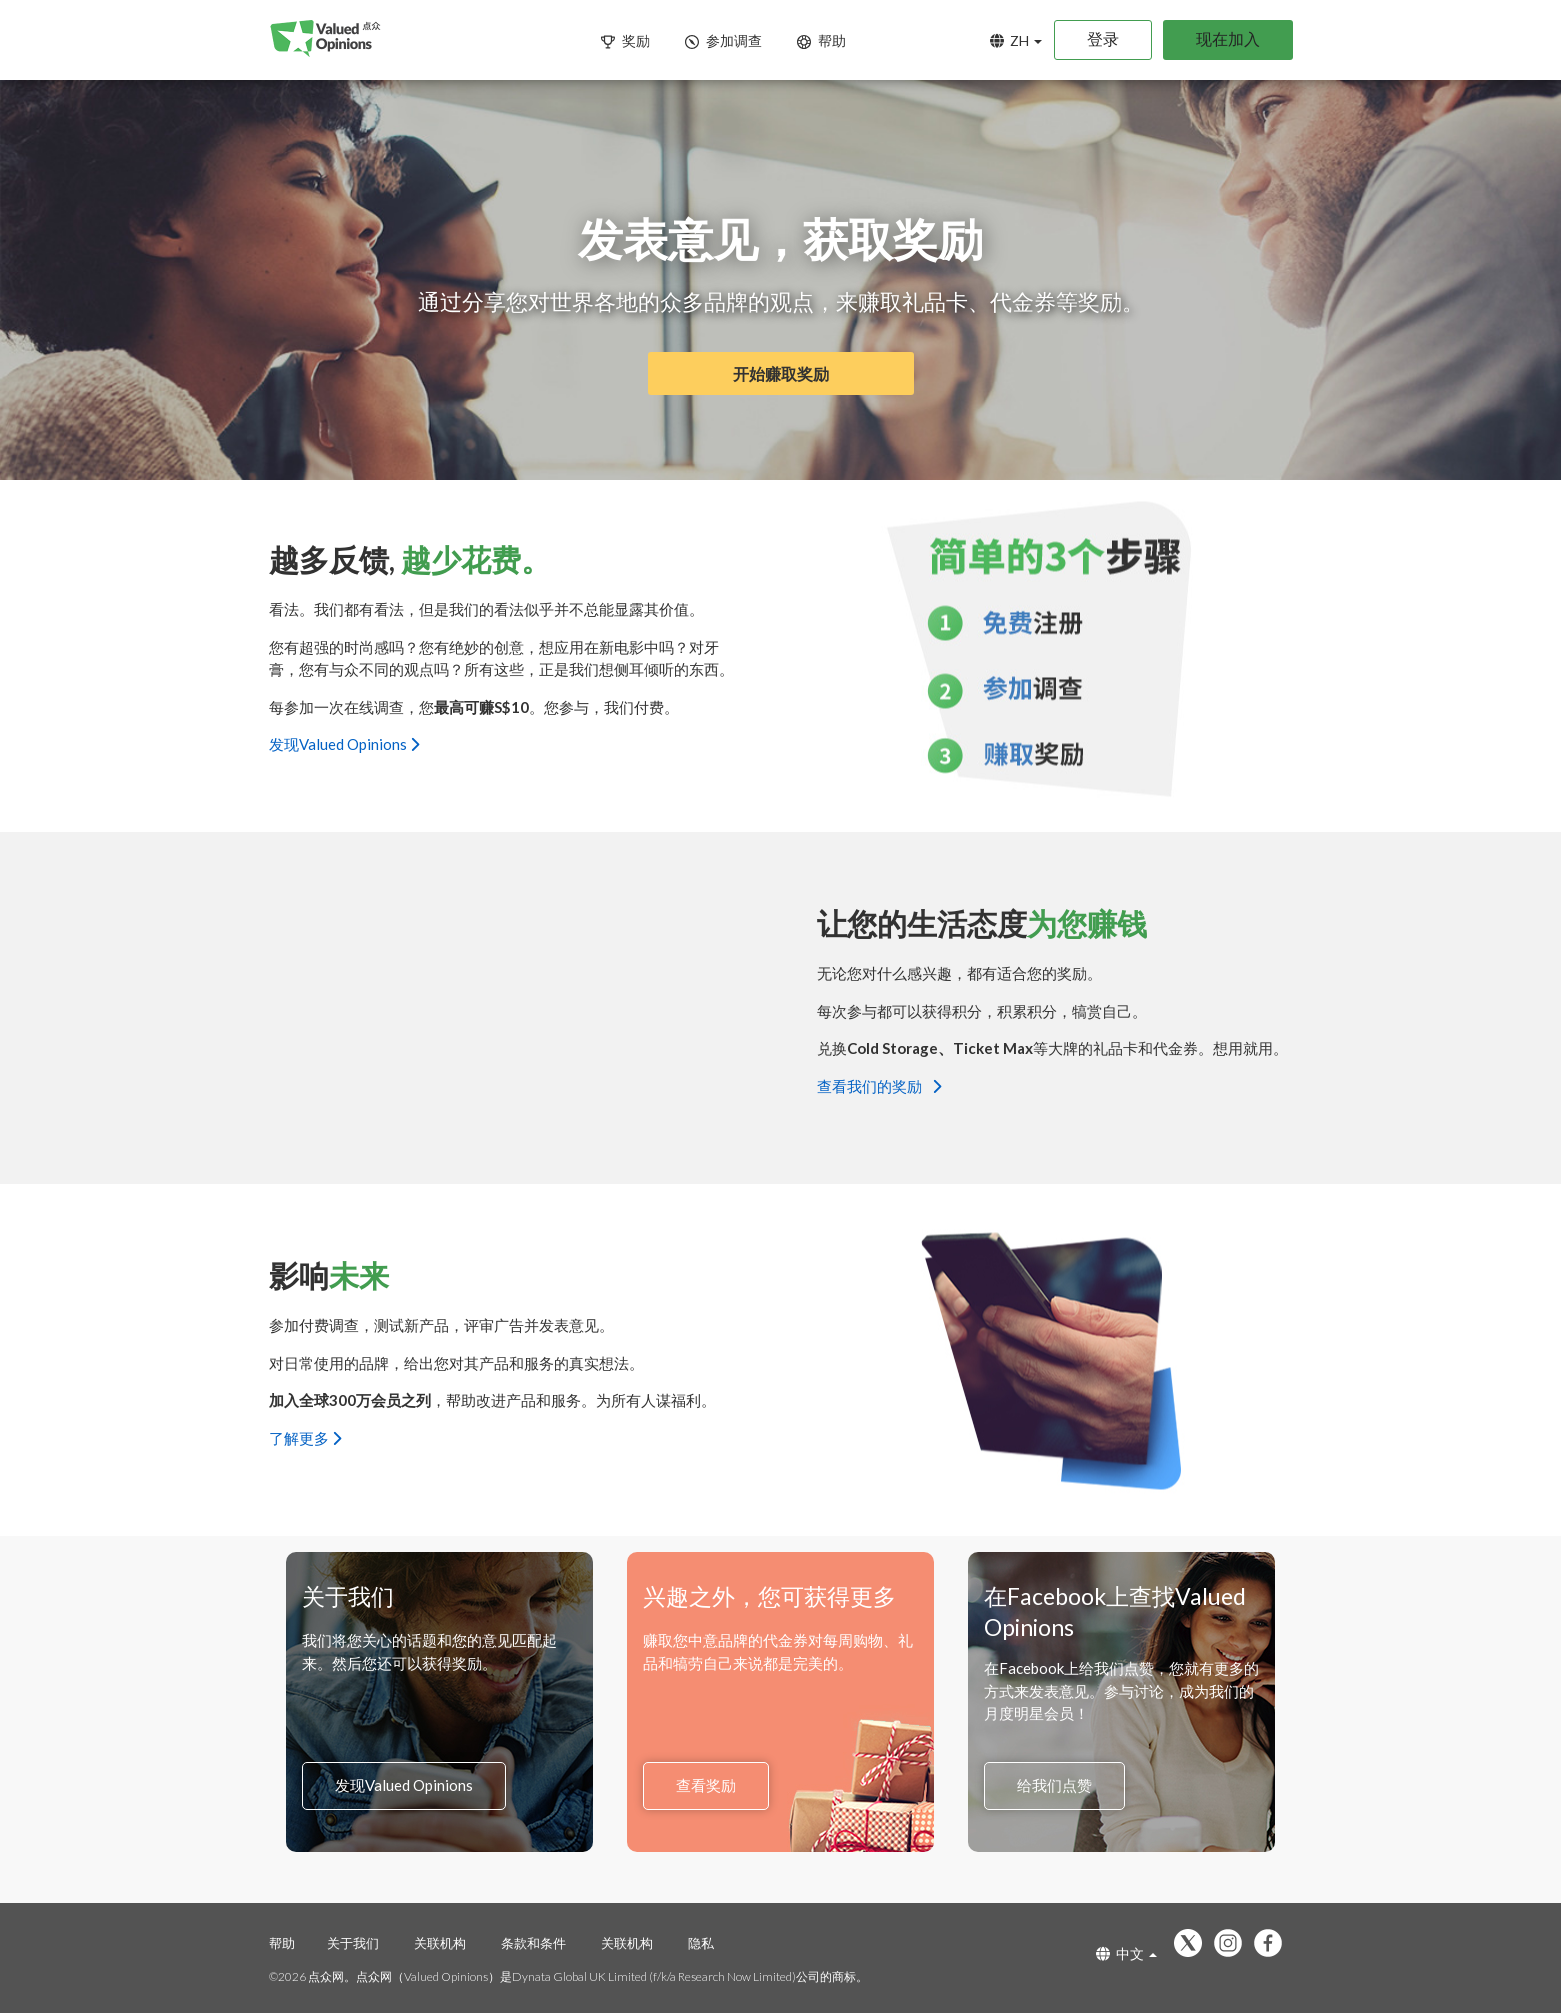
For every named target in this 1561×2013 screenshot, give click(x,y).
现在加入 (1228, 38)
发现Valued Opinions (344, 744)
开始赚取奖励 (781, 373)
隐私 (701, 1943)
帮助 (282, 1943)
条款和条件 (533, 1943)
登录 (1103, 38)
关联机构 (440, 1943)
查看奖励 (706, 1786)
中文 (1126, 1953)
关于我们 (353, 1943)
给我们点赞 (1054, 1786)
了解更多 (305, 1437)
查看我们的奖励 (879, 1085)
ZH (1016, 40)
